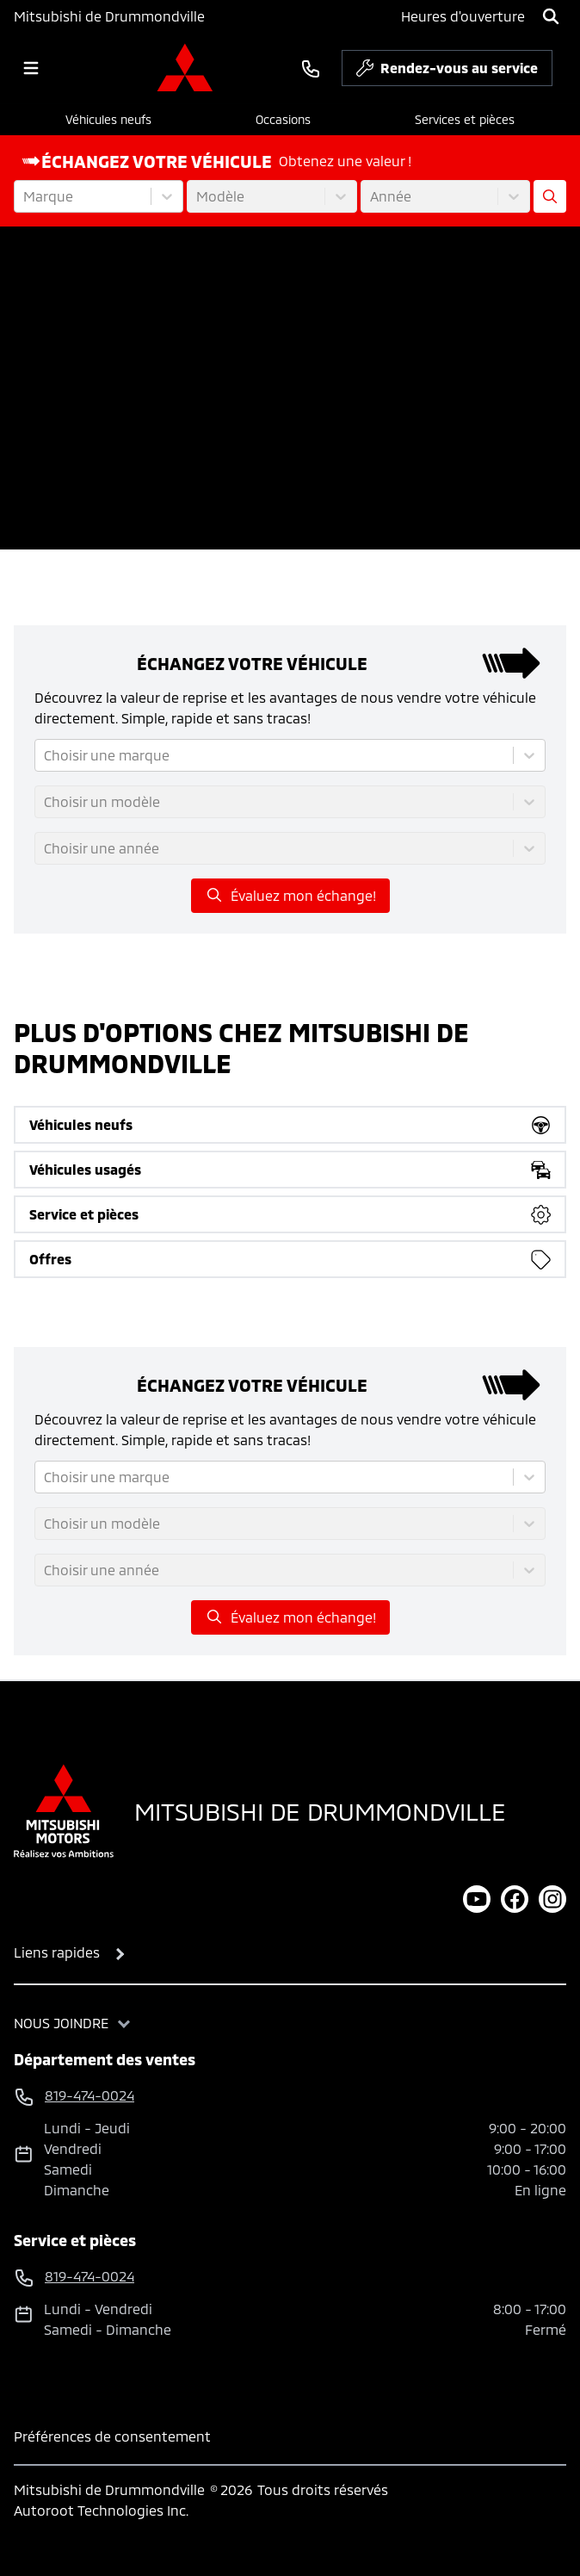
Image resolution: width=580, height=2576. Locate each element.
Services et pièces (465, 119)
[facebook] (514, 1899)
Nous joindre (61, 2022)
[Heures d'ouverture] (463, 16)
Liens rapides (57, 1952)
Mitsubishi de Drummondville (109, 16)
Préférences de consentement (112, 2436)
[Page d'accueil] (64, 1811)
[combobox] (25, 196)
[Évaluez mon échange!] (550, 196)
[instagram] (552, 1899)
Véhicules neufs (108, 119)
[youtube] (477, 1899)
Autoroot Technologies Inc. (101, 2510)
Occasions (283, 119)
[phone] (310, 68)
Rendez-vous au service (447, 72)
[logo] (185, 68)
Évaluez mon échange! (290, 894)
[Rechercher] (550, 16)
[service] (559, 68)
